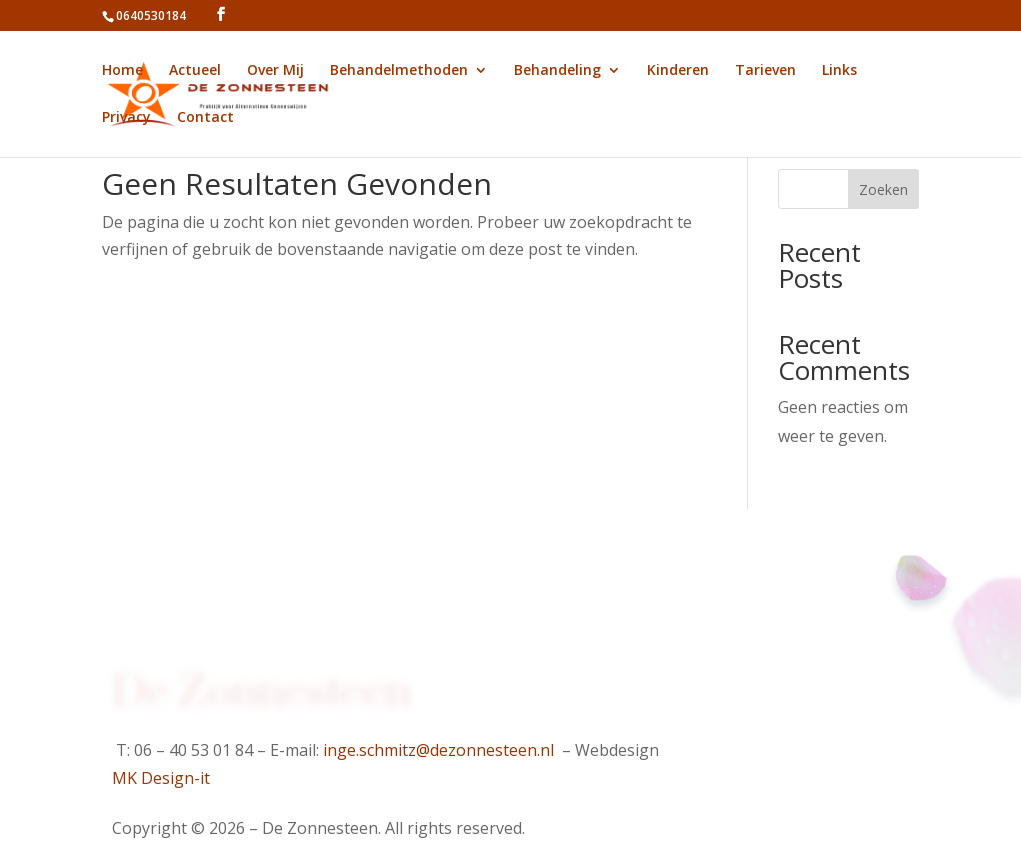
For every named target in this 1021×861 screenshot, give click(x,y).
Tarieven (765, 71)
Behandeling (557, 71)
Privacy (126, 118)
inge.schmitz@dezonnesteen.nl (438, 750)
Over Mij (275, 71)
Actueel (195, 71)
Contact (205, 118)
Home (122, 71)
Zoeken (883, 189)
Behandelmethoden (399, 71)
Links (839, 71)
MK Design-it (161, 778)
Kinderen (678, 71)
